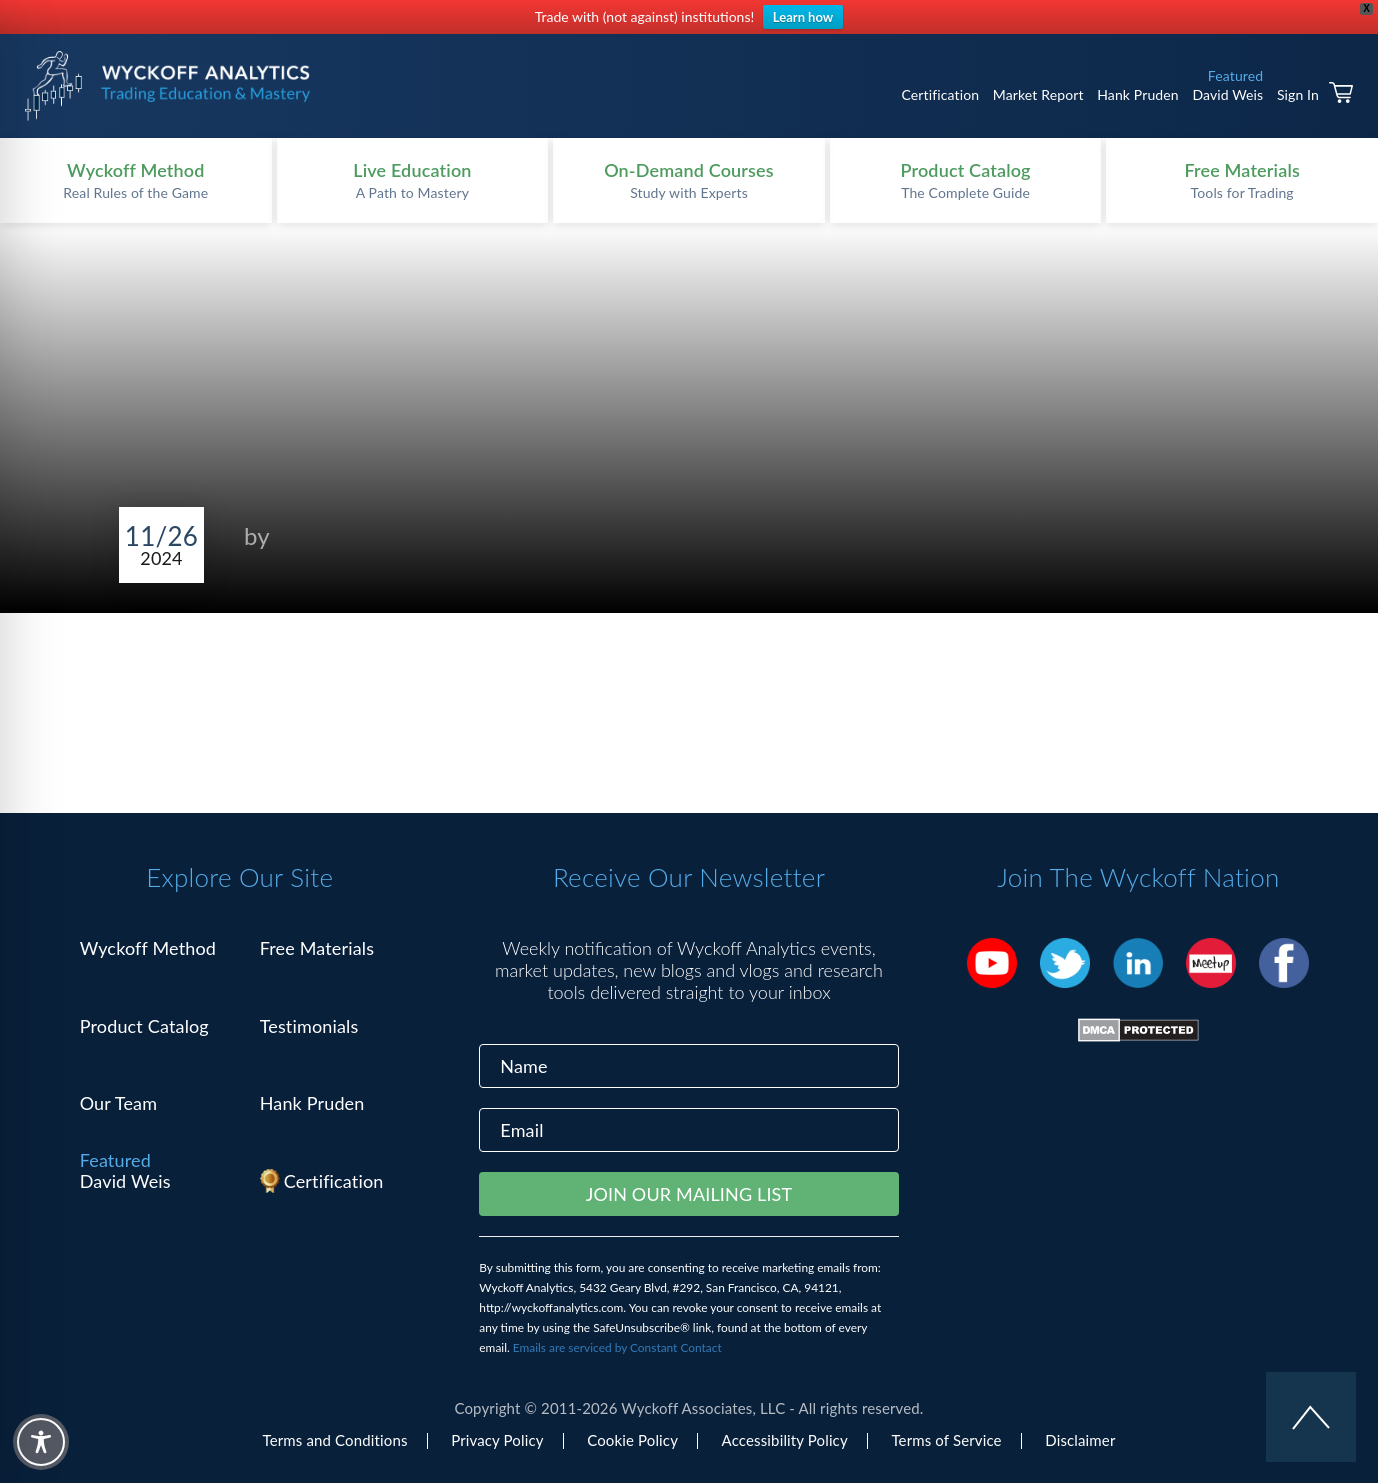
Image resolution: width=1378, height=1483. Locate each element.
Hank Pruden (1138, 94)
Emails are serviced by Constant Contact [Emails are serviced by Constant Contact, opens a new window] (617, 1347)
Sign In (1298, 94)
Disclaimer (1080, 1440)
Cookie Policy (632, 1440)
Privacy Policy (497, 1440)
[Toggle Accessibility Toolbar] (41, 1442)
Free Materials (317, 948)
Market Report (1038, 94)
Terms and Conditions (335, 1440)
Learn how (803, 17)
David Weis (1227, 94)
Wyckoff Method (148, 948)
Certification (940, 94)
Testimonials (309, 1026)
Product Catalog (144, 1026)
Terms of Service (946, 1440)
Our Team (119, 1103)
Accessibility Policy (785, 1440)
